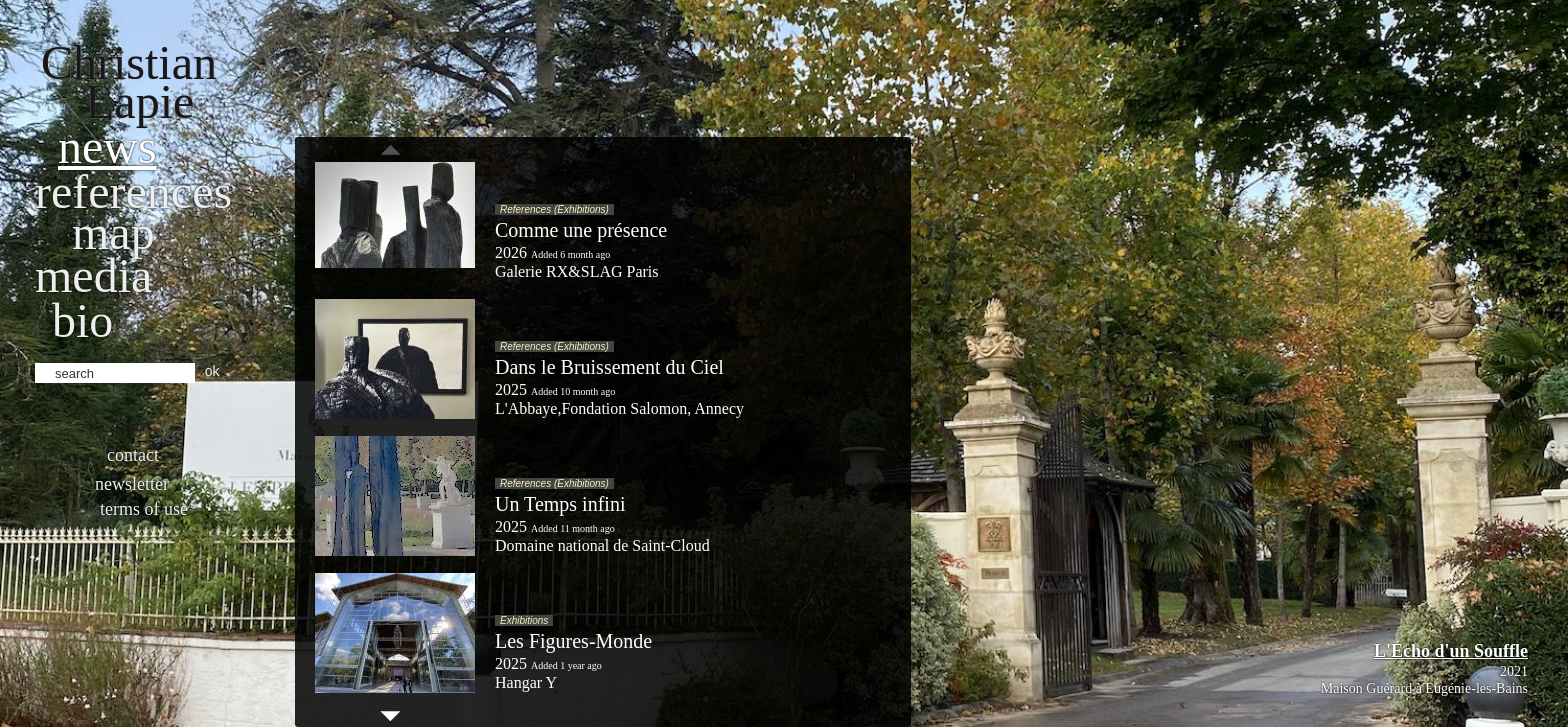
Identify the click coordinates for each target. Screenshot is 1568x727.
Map (113, 232)
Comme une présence (581, 230)
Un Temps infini (560, 504)
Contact (133, 455)
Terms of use (144, 509)
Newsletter (132, 484)
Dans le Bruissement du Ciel (609, 367)
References (133, 191)
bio (82, 320)
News (107, 146)
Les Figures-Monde (573, 641)
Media (93, 275)
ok (212, 371)
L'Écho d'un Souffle (1451, 651)
